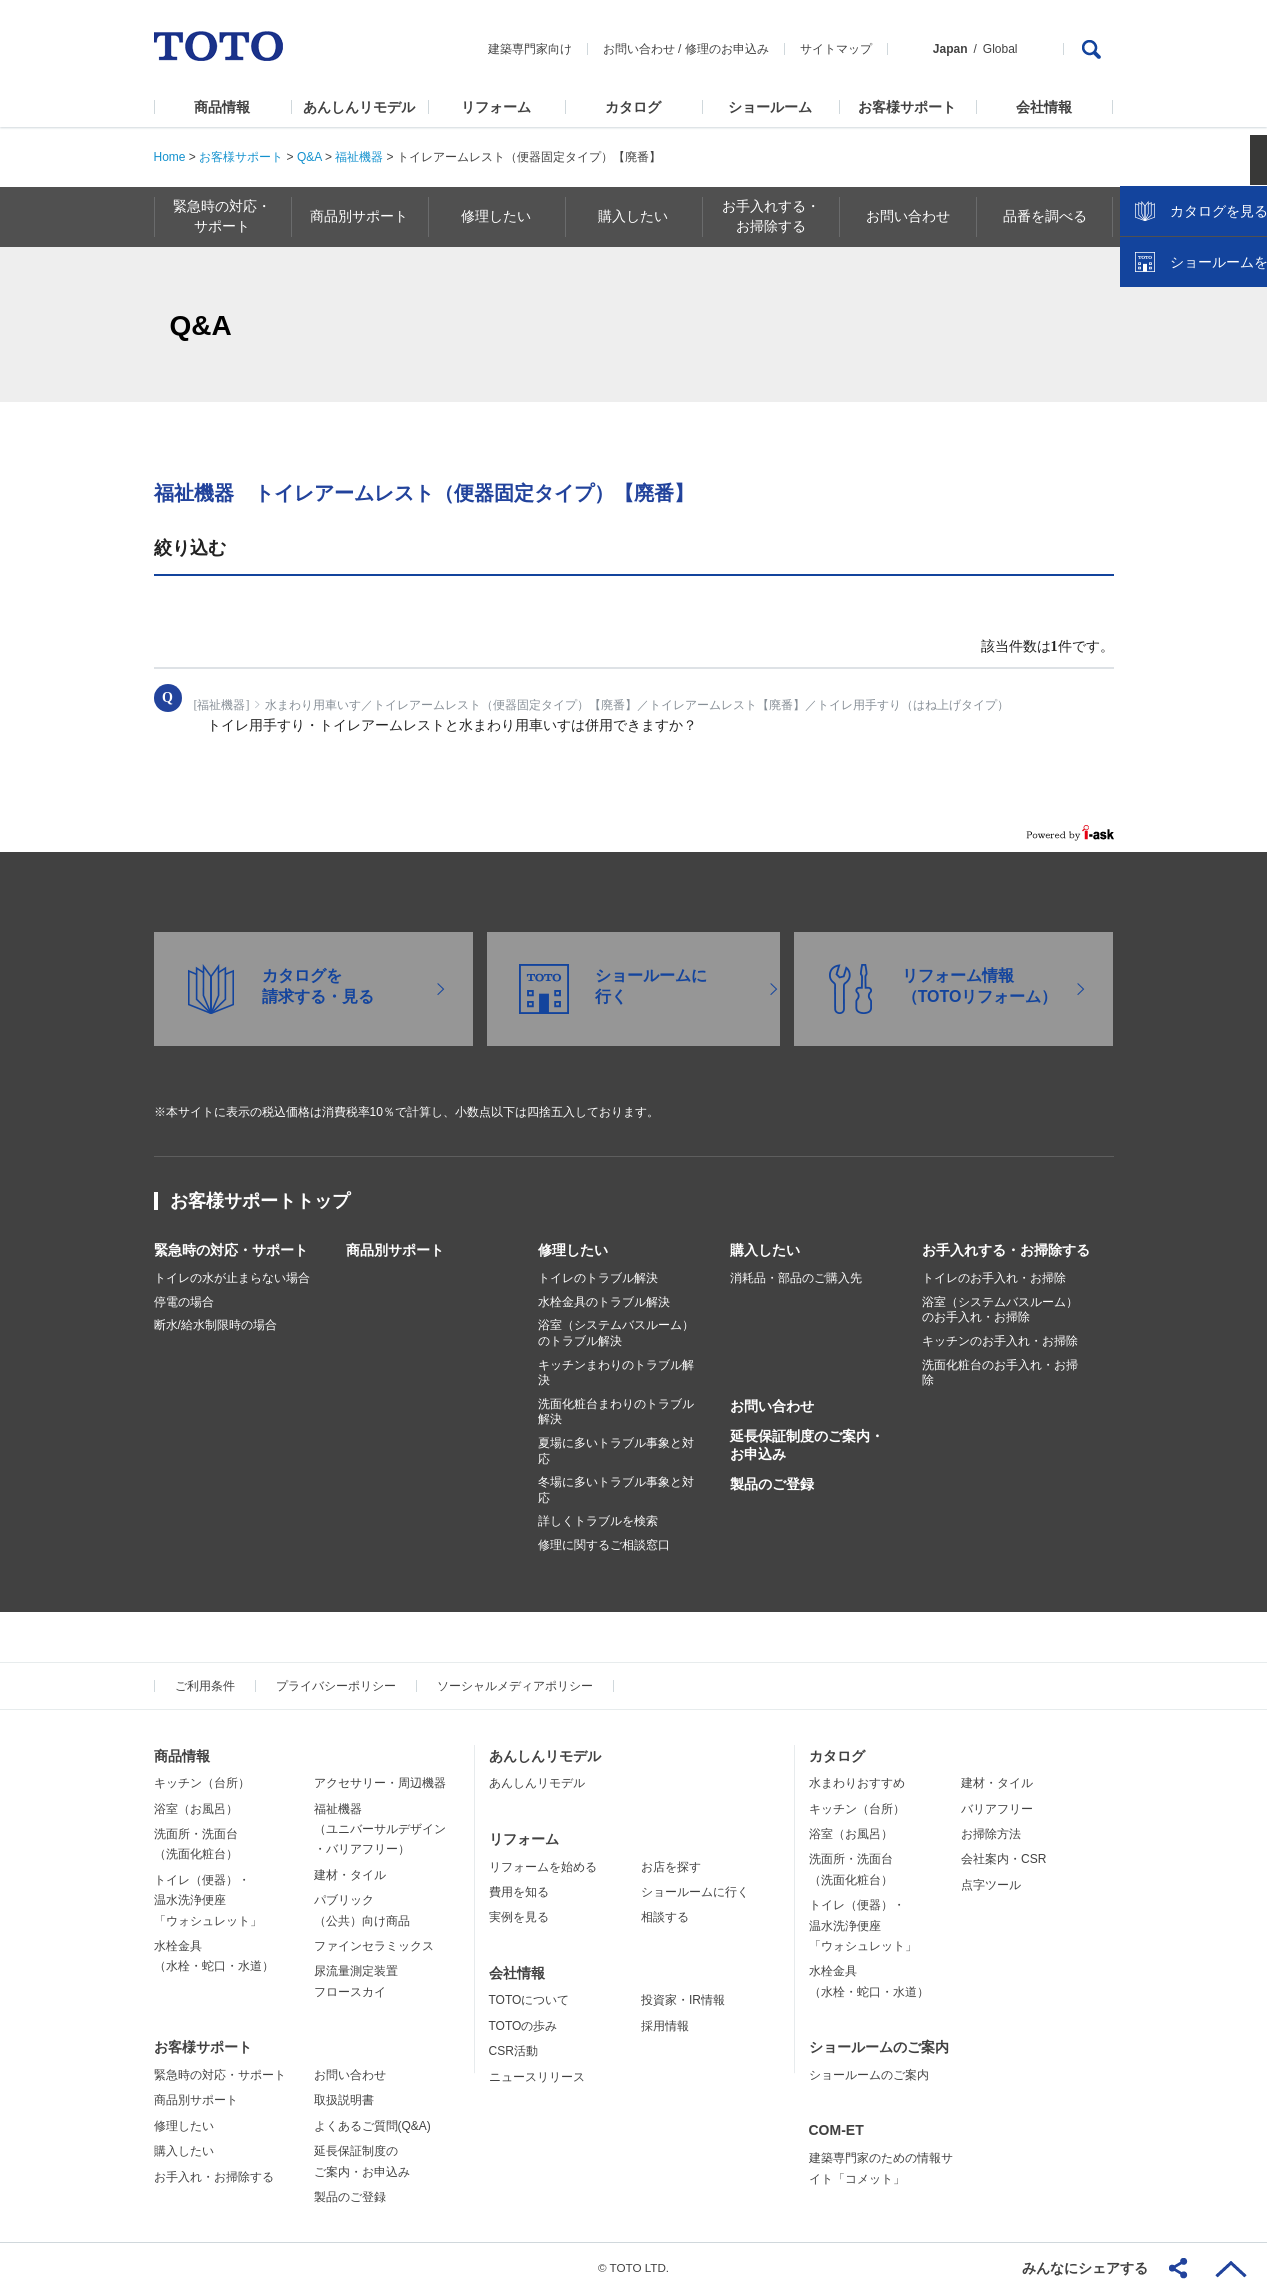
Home (170, 157)
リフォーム (496, 107)
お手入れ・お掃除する (214, 2177)
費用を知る (519, 1892)
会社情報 (1044, 107)
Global (1000, 49)
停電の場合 (184, 1302)
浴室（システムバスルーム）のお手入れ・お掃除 (1000, 1310)
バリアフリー (997, 1809)
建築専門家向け (530, 49)
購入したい (765, 1250)
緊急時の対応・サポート (231, 1250)
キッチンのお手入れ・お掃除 (1000, 1341)
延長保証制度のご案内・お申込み (807, 1445)
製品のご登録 (772, 1484)
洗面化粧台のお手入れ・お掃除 (1000, 1373)
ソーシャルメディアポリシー (515, 1686)
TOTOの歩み (523, 2026)
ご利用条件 (205, 1686)
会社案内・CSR (1003, 1859)
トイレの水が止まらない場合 (232, 1278)
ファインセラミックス (374, 1946)
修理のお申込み (727, 49)
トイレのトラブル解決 (598, 1278)
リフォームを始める (543, 1867)
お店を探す (671, 1867)
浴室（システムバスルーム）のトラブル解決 (616, 1333)
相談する (665, 1917)
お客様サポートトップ (260, 1201)
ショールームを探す (1200, 427)
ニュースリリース (537, 2077)
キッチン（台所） (202, 1783)
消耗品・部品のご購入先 (796, 1278)
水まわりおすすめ (857, 1783)
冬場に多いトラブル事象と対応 (616, 1490)
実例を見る (519, 1917)
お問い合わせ (639, 49)
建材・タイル (350, 1875)
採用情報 (665, 2026)
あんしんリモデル (359, 107)
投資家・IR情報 (683, 2000)
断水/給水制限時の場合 (215, 1325)
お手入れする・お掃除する (1006, 1250)
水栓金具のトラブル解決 (604, 1302)
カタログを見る (1186, 376)
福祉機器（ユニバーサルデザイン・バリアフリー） (380, 1829)
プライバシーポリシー (336, 1686)
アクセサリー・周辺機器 (380, 1783)
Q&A (309, 157)
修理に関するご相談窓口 (604, 1545)
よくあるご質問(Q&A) (372, 2126)
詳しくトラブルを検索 (598, 1521)
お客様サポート (907, 107)
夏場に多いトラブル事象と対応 (616, 1451)
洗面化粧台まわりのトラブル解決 (616, 1412)
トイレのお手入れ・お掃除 (994, 1278)
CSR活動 (513, 2051)
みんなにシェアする (1085, 2268)
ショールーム (770, 107)
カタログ (633, 107)
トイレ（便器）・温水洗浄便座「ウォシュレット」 (208, 1900)
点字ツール (991, 1885)
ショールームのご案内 (879, 2047)
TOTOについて (529, 2000)
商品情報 (222, 107)
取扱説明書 (344, 2100)
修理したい (573, 1250)
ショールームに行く (695, 1892)
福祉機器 (359, 157)
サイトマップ (836, 49)
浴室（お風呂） (196, 1809)
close (1242, 325)
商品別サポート (395, 1250)
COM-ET (836, 2130)
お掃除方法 (991, 1834)
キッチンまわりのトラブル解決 (616, 1373)
